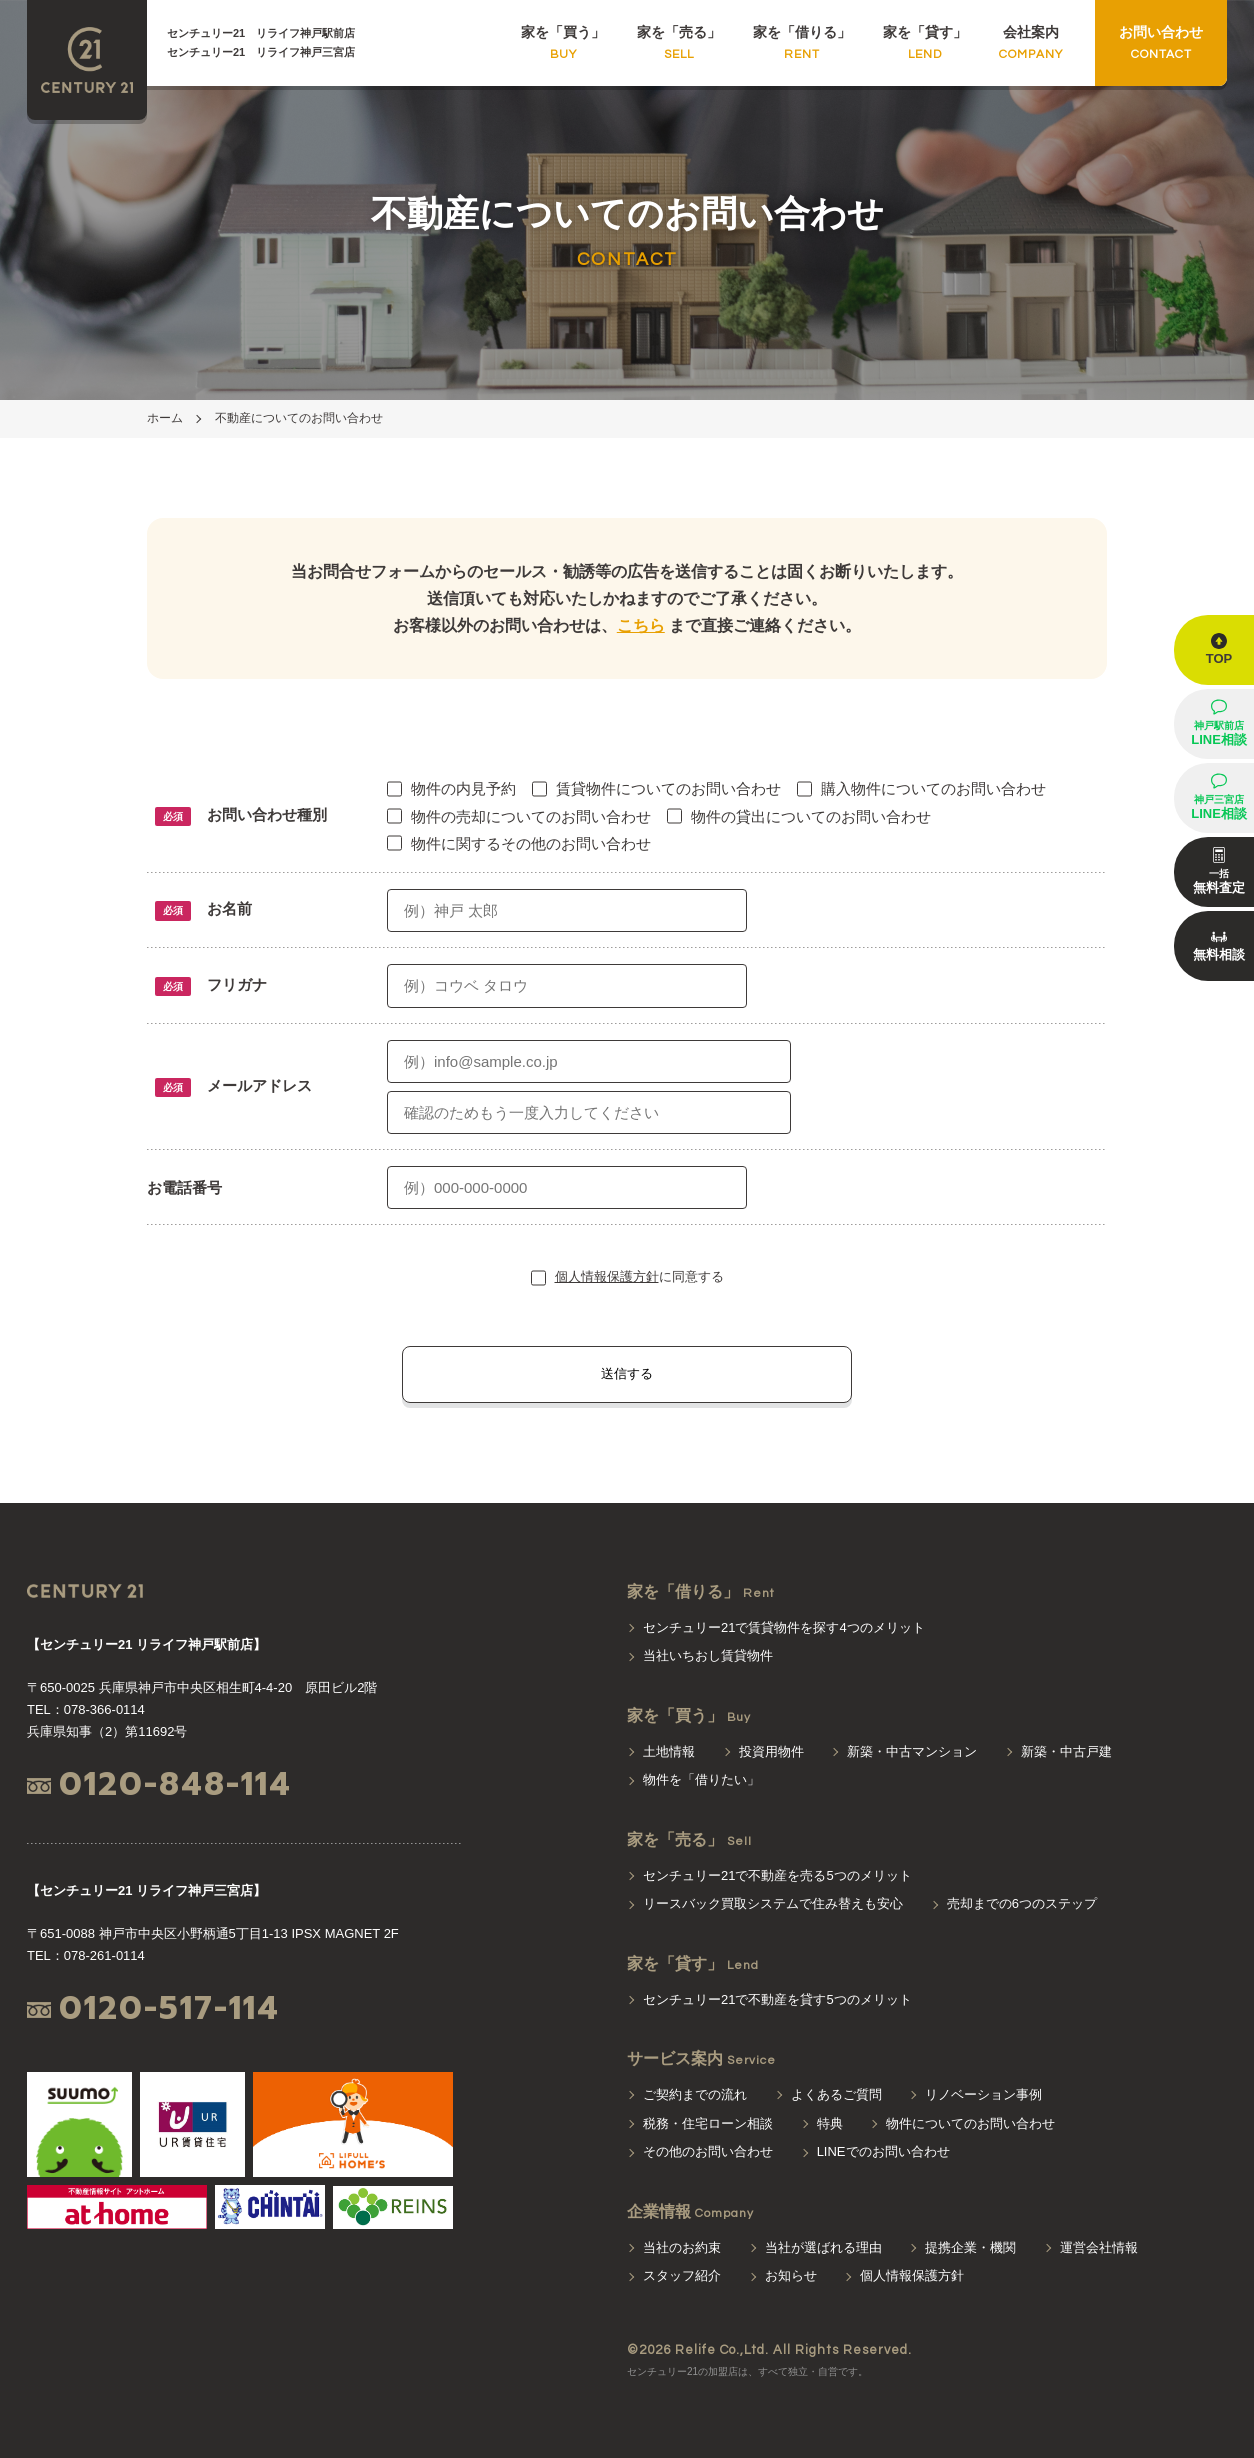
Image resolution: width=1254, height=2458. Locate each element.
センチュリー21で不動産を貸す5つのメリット (777, 1999)
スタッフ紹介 (682, 2275)
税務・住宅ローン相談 (708, 2123)
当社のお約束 (682, 2247)
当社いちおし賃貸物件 (708, 1655)
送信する (627, 1373)
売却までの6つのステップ (1022, 1903)
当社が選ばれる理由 (823, 2247)
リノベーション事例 (983, 2094)
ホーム (165, 418)
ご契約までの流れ (695, 2094)
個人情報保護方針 (607, 1276)
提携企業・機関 (970, 2247)
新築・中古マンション (912, 1751)
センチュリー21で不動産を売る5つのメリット (777, 1875)
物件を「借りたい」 (701, 1779)
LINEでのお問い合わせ (883, 2151)
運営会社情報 (1099, 2247)
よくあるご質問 (836, 2094)
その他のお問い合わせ (708, 2151)
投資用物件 (771, 1751)
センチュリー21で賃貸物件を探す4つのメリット (784, 1627)
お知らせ (791, 2275)
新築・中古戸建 (1066, 1751)
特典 (830, 2123)
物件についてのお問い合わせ (970, 2123)
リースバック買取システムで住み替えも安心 (773, 1903)
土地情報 (669, 1751)
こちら (641, 625)
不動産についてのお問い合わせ (299, 418)
